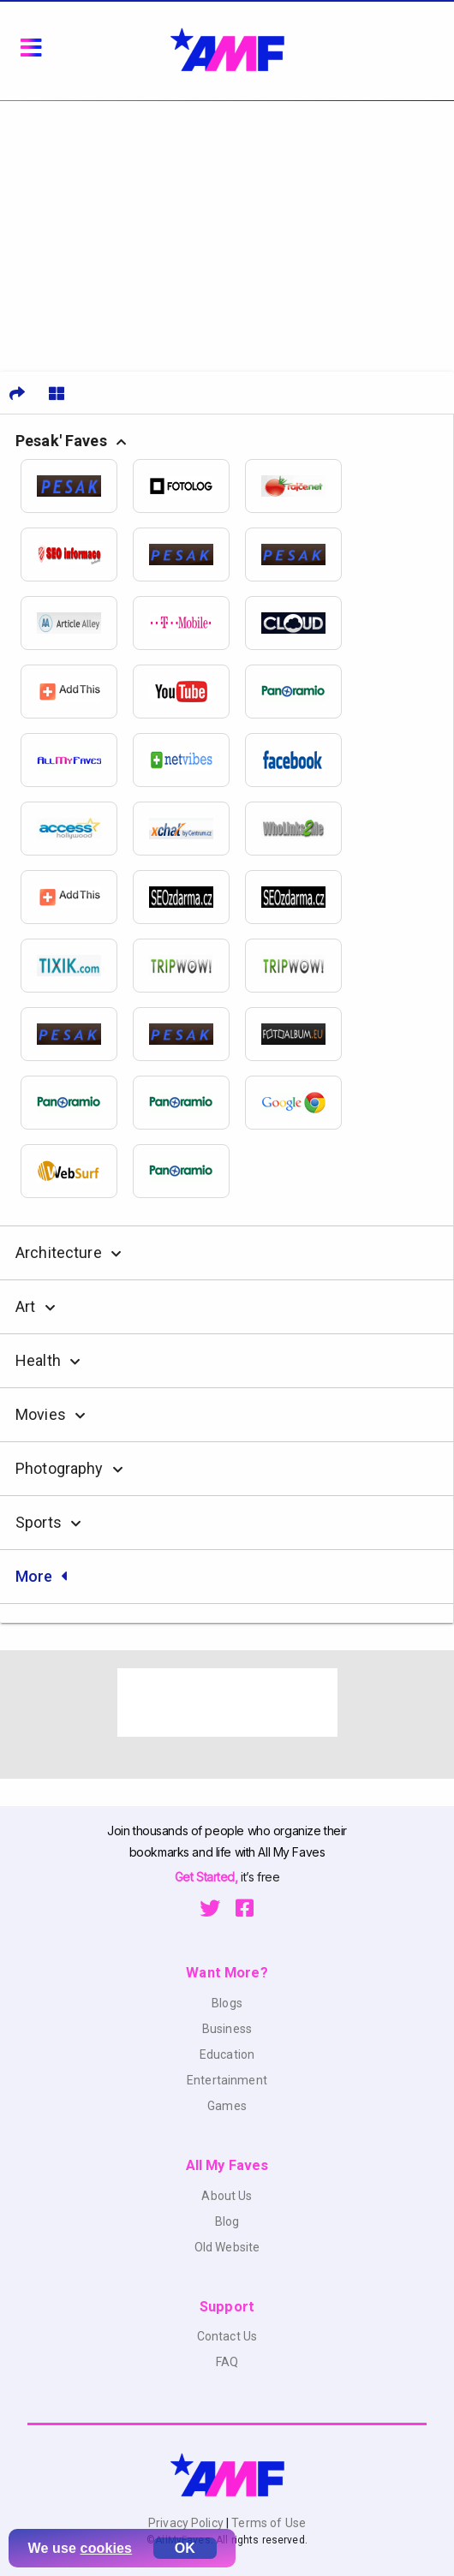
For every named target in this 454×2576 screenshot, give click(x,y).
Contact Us (227, 2336)
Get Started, (208, 1876)
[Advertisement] (227, 229)
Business (227, 2029)
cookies (107, 2548)
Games (227, 2106)
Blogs (227, 2003)
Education (227, 2054)
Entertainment (227, 2080)
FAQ (227, 2362)
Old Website (227, 2247)
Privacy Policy (187, 2523)
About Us (226, 2196)
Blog (227, 2221)
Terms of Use (267, 2523)
